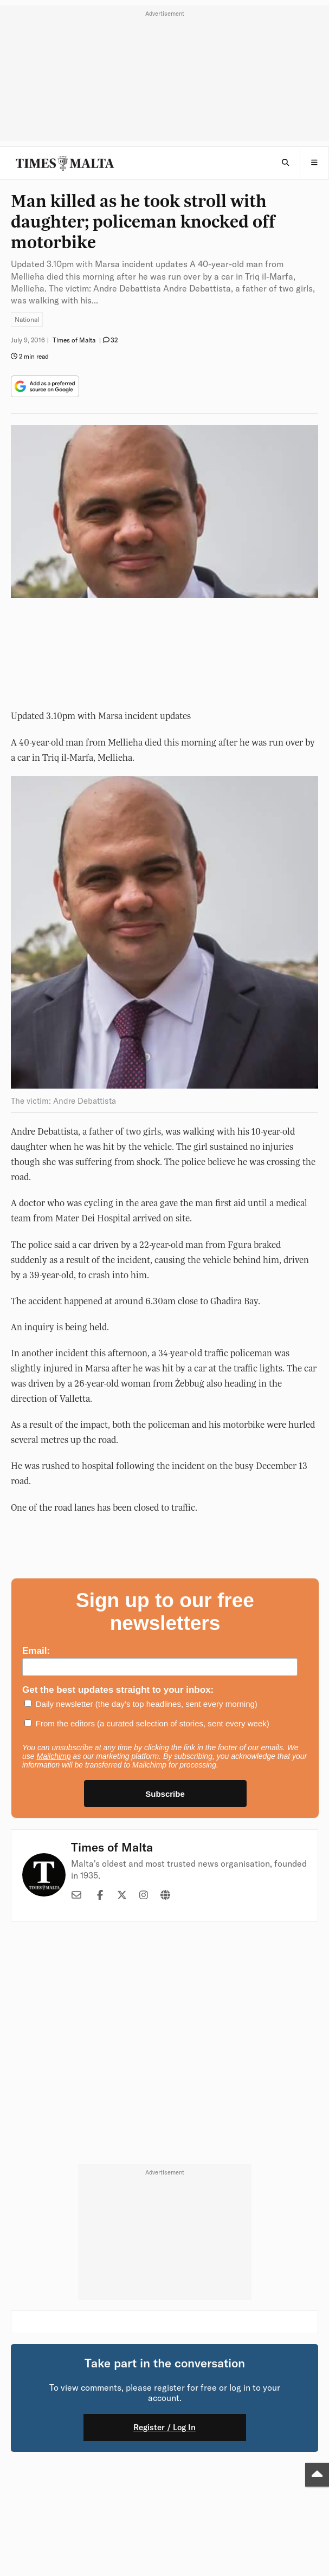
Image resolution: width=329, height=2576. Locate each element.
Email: (36, 1651)
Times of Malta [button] (74, 340)
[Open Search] (285, 163)
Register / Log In (164, 2427)
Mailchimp (53, 1756)
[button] (314, 163)
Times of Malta (112, 1847)
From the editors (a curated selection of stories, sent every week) (152, 1723)
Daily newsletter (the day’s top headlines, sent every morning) (146, 1703)
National (27, 319)
